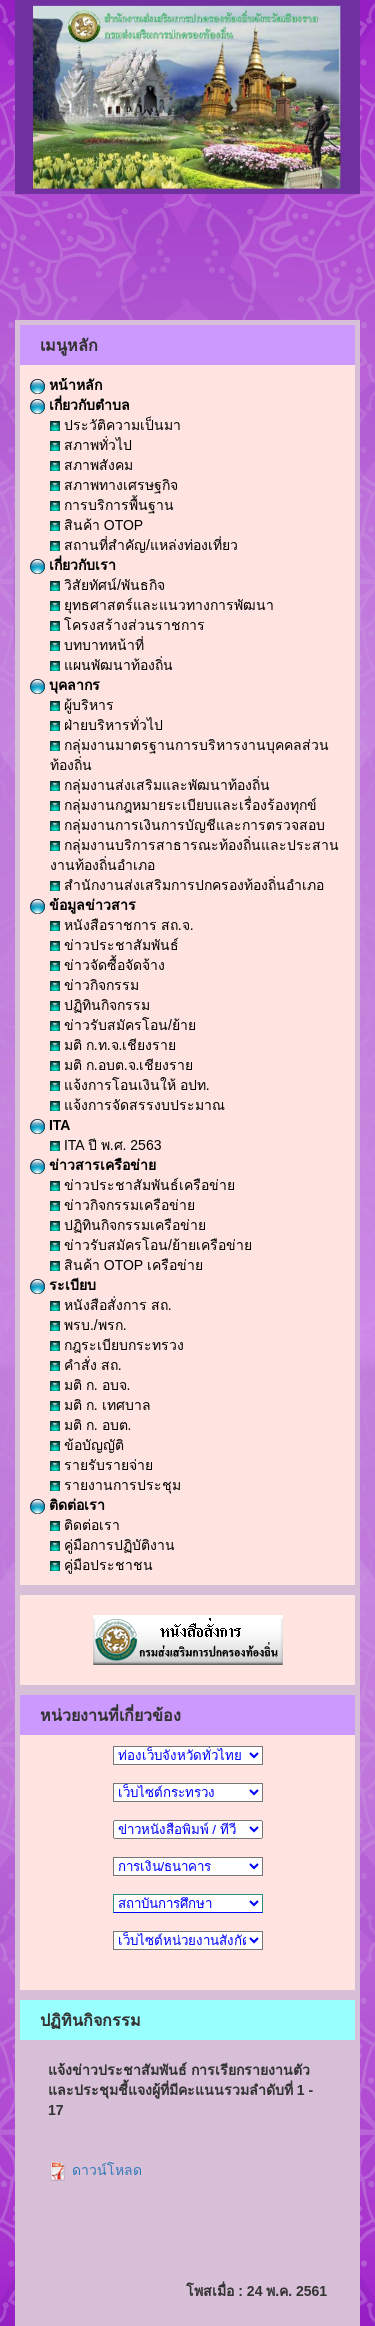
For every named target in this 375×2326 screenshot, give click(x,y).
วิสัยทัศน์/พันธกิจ (107, 585)
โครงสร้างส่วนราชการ (127, 625)
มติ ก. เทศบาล (100, 1405)
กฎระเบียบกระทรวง (117, 1345)
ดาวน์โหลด (95, 2170)
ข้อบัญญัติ (87, 1445)
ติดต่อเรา (67, 1505)
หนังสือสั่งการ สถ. (111, 1305)
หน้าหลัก (66, 385)
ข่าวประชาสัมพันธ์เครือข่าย (142, 1185)
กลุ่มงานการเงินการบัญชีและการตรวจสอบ (187, 825)
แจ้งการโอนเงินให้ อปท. (130, 1085)
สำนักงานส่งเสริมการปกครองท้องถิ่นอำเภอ (187, 885)
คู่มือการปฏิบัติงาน (112, 1545)
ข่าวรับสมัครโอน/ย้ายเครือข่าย (151, 1245)
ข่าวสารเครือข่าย (93, 1165)
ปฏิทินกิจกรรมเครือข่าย (128, 1225)
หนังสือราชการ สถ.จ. (122, 925)
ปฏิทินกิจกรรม (100, 1005)
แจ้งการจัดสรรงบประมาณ (137, 1105)
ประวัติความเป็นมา (115, 425)
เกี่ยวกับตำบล (80, 405)
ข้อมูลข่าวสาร (83, 905)
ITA (50, 1125)
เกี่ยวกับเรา (73, 565)
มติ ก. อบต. (90, 1425)
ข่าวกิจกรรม (94, 985)
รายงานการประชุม (115, 1485)
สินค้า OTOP (96, 525)
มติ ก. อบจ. (90, 1385)
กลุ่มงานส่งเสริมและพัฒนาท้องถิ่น (160, 785)
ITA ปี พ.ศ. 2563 (105, 1145)
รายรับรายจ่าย (101, 1465)
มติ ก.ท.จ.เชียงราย (113, 1045)
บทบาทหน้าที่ (97, 645)
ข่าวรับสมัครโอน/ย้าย (123, 1025)
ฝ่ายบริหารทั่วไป (106, 725)
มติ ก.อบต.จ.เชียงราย (121, 1065)
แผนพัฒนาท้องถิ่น (111, 665)
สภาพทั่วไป (91, 445)
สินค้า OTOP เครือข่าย (126, 1265)
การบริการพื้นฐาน (112, 505)
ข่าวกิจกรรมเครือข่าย (122, 1205)
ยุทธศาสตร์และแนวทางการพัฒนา (162, 605)
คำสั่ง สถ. (86, 1365)
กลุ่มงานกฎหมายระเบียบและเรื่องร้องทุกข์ (183, 805)
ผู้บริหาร (82, 705)
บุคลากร (65, 685)
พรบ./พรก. (88, 1325)
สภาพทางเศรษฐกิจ (114, 485)
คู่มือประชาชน (101, 1565)
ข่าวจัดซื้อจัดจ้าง (107, 965)
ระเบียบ (63, 1285)
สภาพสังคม (91, 465)
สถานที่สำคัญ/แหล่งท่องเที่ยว (144, 545)
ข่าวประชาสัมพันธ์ (114, 945)
